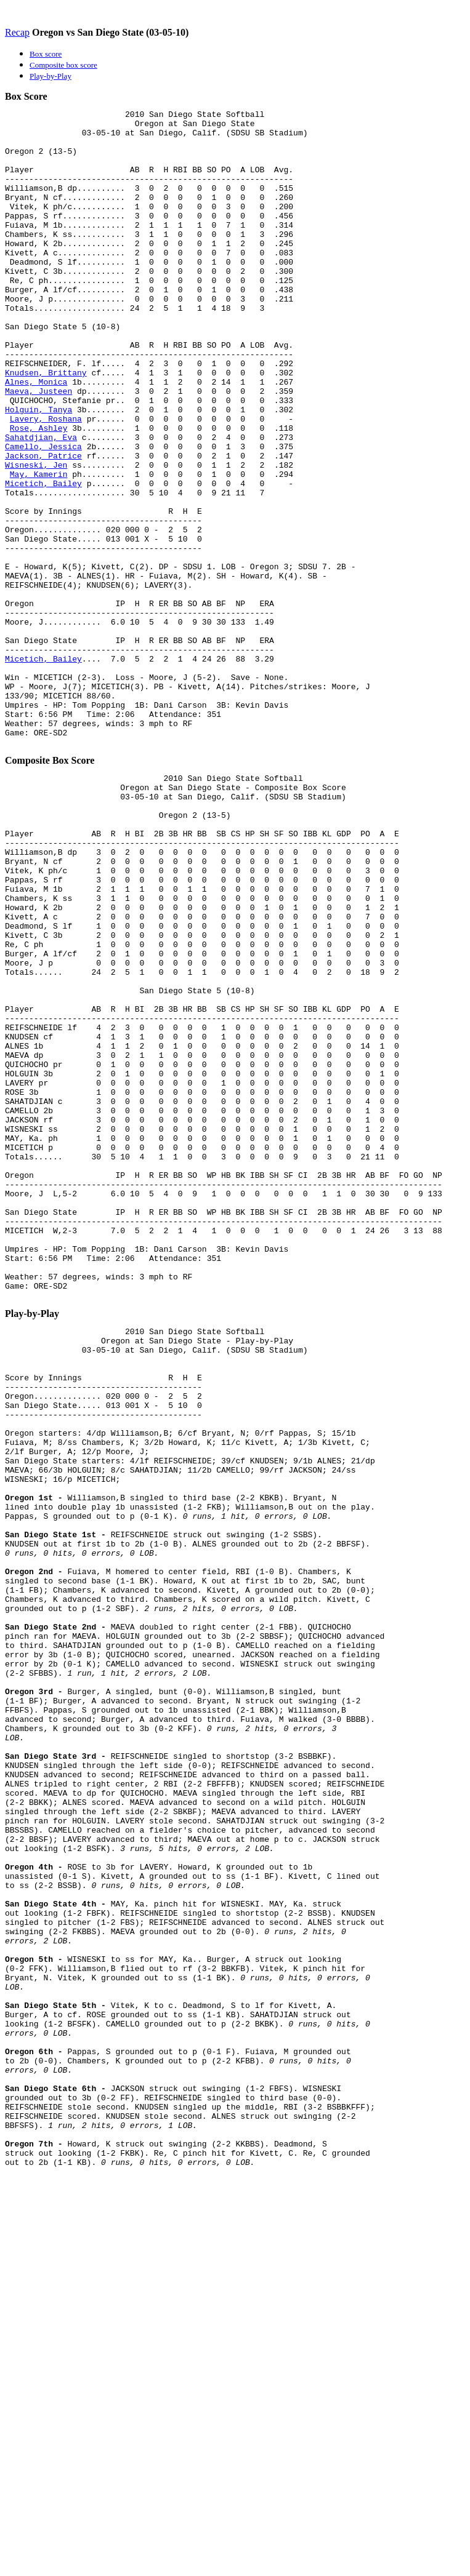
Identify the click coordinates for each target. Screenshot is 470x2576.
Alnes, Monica (36, 436)
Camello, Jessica (43, 514)
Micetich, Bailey (43, 558)
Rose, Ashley (39, 492)
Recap (17, 32)
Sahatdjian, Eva (41, 503)
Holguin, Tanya (38, 470)
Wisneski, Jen (36, 536)
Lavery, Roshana (46, 481)
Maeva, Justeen (38, 448)
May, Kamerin (39, 547)
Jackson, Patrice (43, 525)
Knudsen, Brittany (46, 425)
